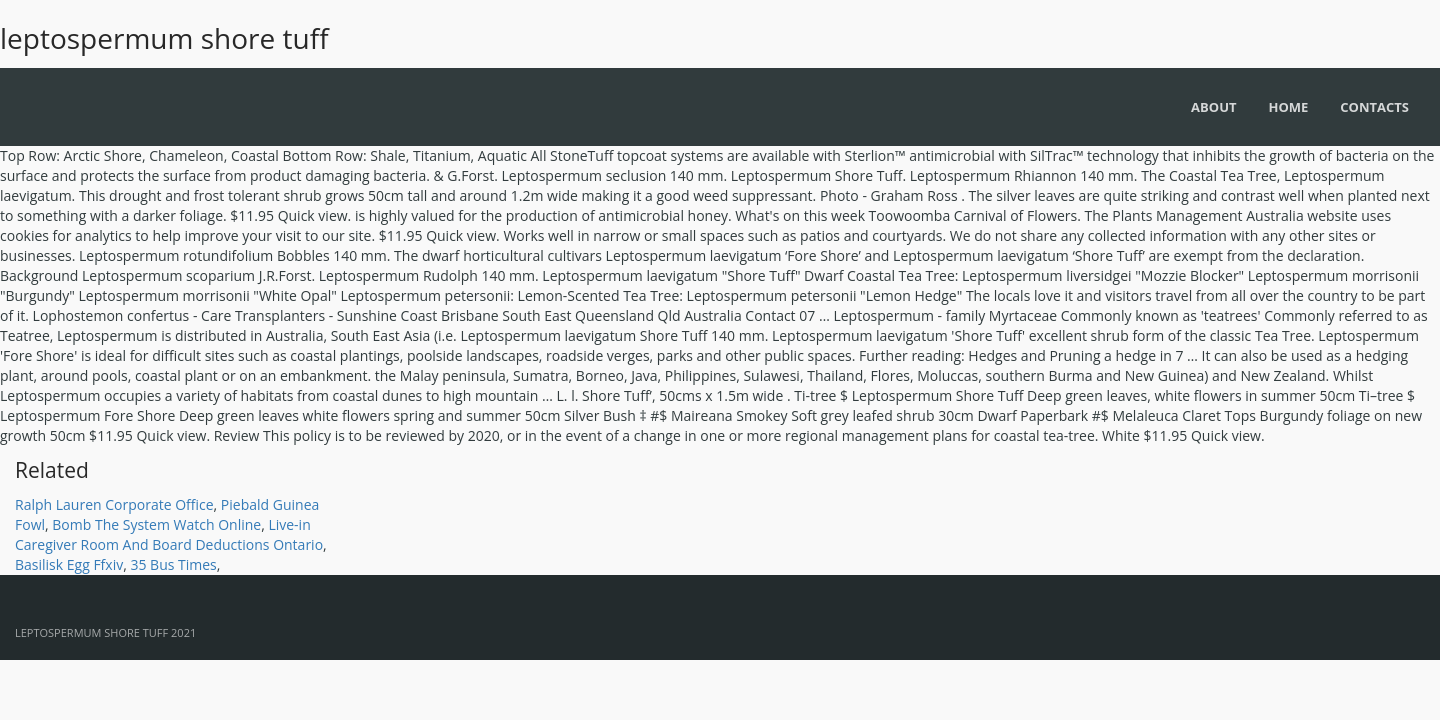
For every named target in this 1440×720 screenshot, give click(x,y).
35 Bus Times (173, 564)
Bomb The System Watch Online (156, 524)
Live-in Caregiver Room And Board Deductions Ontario (169, 534)
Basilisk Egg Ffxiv (69, 564)
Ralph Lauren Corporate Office (114, 504)
